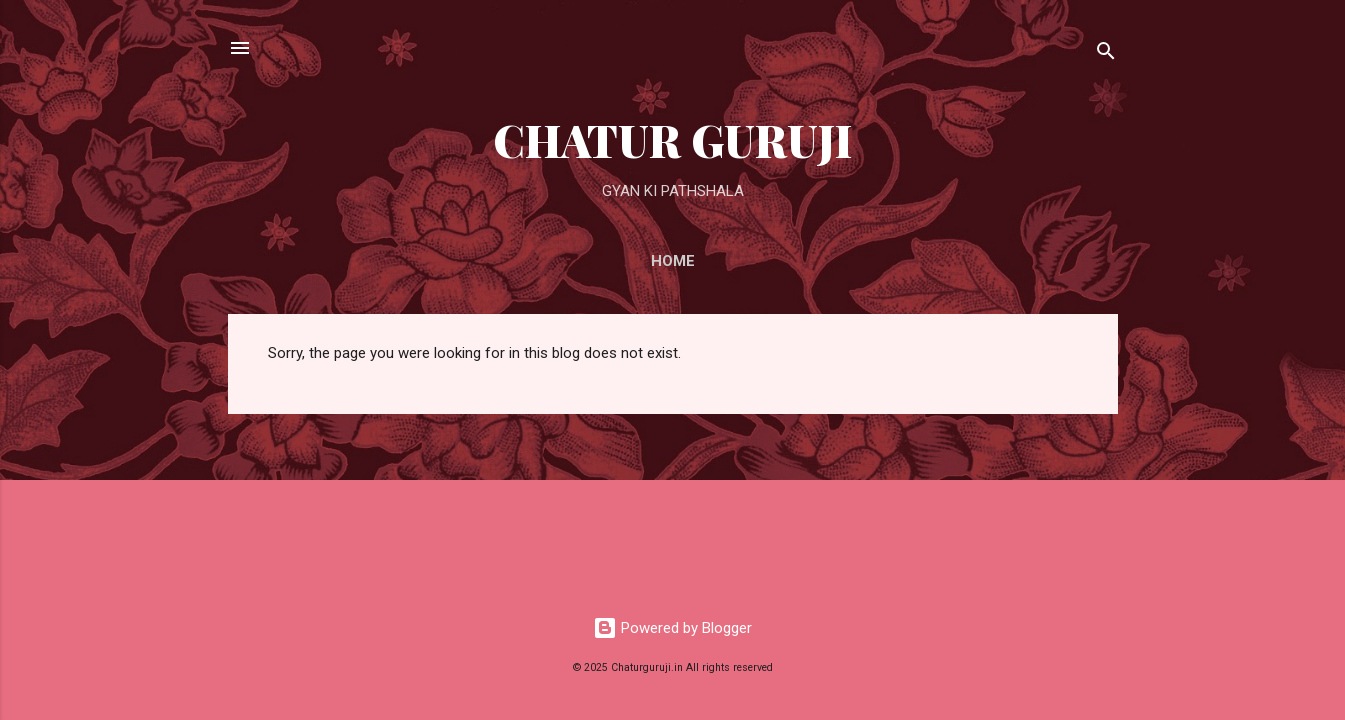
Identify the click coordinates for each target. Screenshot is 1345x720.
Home (673, 261)
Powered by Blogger (672, 628)
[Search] (1106, 54)
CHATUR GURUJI (672, 139)
